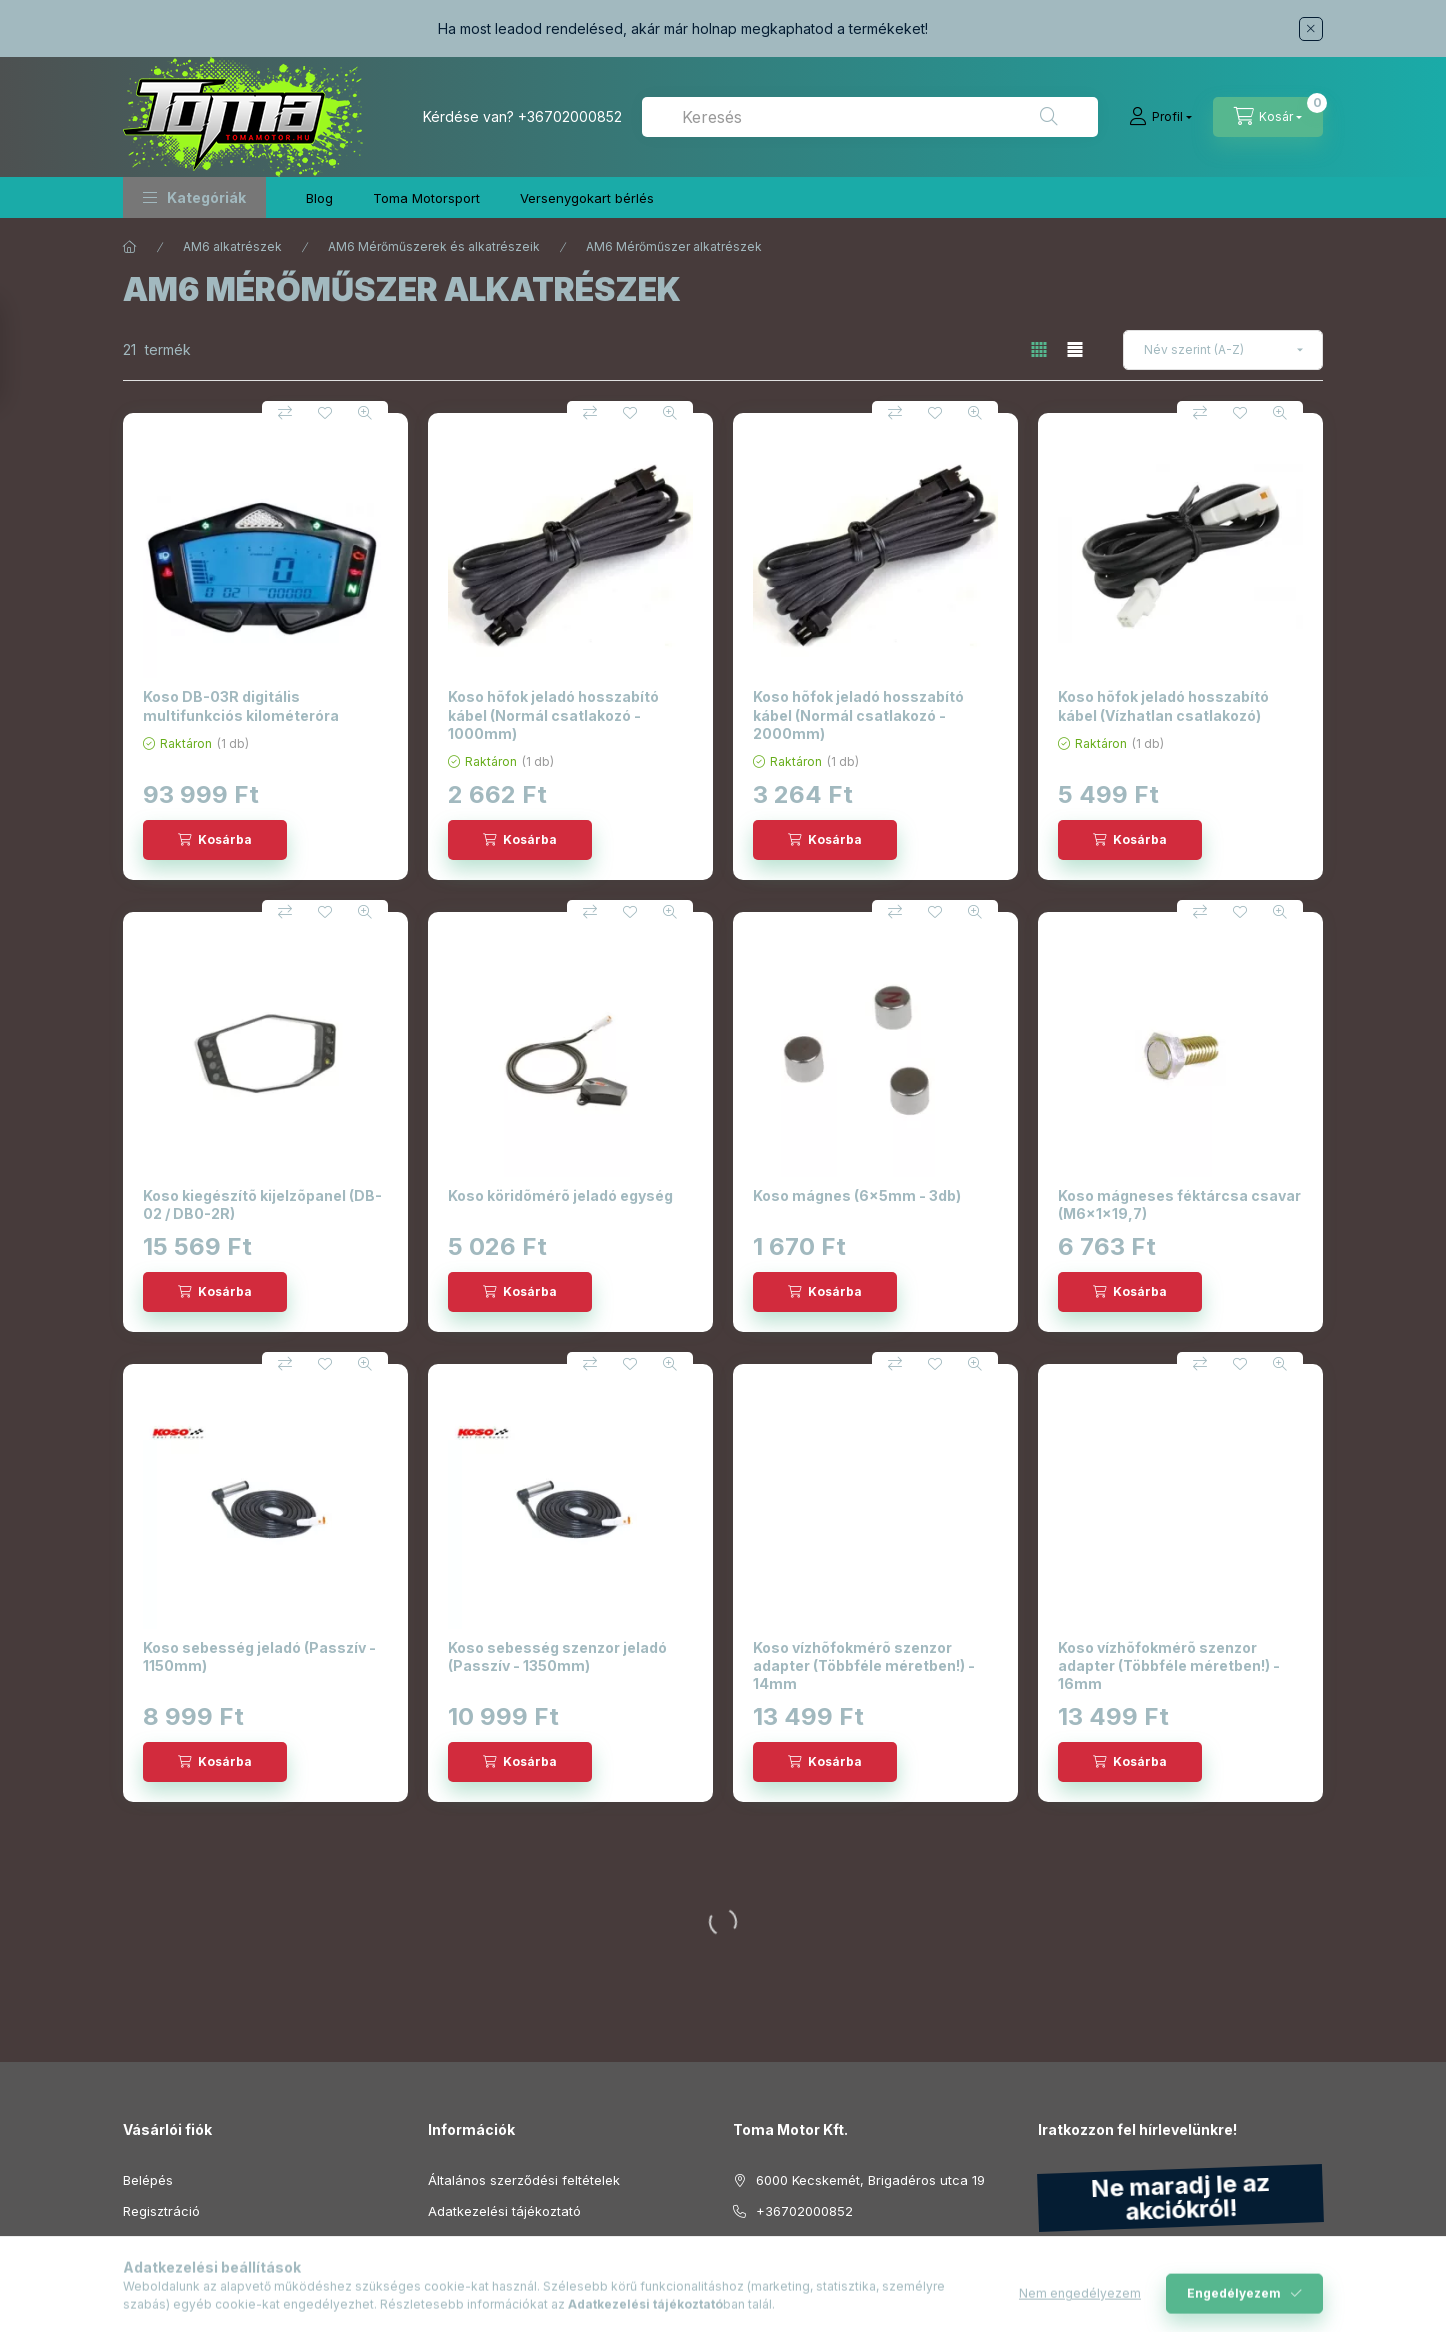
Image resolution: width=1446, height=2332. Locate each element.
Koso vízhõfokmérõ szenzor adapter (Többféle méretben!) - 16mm (1169, 1665)
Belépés (148, 2180)
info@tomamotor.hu (817, 2241)
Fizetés (450, 2241)
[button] (194, 197)
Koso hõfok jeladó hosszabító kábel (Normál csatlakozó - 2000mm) (858, 714)
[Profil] (1160, 117)
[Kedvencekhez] (325, 413)
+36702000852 (570, 116)
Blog (319, 198)
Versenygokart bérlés (587, 198)
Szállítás (453, 2272)
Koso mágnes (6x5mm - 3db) (857, 1195)
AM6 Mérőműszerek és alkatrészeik (434, 246)
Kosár (140, 2272)
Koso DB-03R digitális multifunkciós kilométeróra (241, 705)
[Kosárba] (215, 840)
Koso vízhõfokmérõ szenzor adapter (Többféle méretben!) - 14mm (864, 1665)
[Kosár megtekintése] (1268, 117)
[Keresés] (1049, 117)
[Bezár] (1311, 29)
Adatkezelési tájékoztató (504, 2211)
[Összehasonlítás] (285, 413)
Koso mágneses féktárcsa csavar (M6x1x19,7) (1179, 1204)
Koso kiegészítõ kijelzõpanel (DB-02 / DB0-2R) (262, 1204)
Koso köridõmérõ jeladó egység (560, 1195)
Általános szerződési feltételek (524, 2180)
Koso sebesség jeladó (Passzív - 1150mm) (259, 1656)
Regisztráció (161, 2211)
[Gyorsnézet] (365, 413)
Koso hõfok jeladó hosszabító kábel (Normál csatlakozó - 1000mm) (553, 714)
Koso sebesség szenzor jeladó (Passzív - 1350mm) (557, 1656)
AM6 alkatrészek (232, 246)
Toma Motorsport (426, 198)
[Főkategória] (130, 247)
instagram (779, 2292)
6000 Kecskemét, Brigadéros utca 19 (870, 2180)
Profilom (148, 2241)
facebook (739, 2292)
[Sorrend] (1223, 350)
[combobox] (870, 117)
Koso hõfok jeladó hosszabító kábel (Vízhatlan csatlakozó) (1163, 705)
